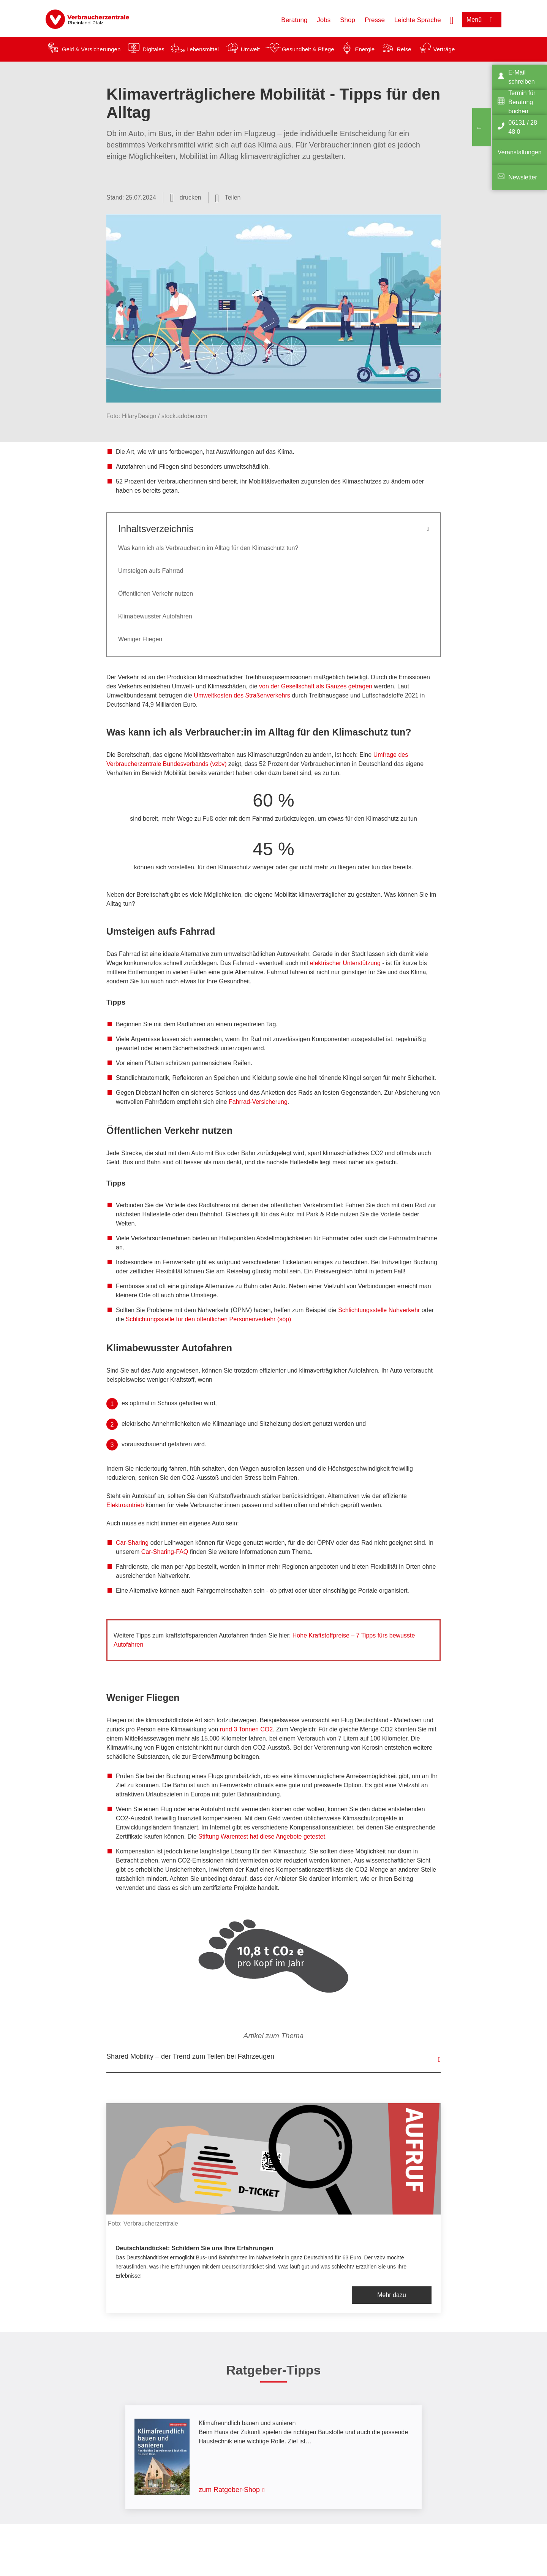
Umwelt (250, 49)
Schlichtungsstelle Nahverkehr (379, 1310)
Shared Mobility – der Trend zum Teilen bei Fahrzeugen (190, 2056)
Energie (365, 49)
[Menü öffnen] (481, 19)
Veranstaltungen (520, 152)
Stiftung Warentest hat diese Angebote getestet (261, 1836)
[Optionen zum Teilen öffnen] (228, 197)
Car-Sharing (132, 1542)
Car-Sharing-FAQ (164, 1552)
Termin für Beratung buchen (521, 102)
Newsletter (522, 177)
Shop (347, 20)
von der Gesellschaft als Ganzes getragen (315, 686)
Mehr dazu (391, 2295)
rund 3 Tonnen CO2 (246, 1729)
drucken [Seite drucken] (190, 197)
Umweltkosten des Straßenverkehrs (242, 695)
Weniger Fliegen (140, 639)
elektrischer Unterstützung (345, 963)
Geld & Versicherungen (91, 49)
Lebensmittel (203, 49)
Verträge (444, 49)
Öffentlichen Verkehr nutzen (155, 593)
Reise (404, 49)
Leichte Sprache (417, 20)
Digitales (153, 49)
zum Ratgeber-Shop (229, 2490)
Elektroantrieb (125, 1505)
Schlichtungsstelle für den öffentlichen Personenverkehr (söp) (208, 1319)
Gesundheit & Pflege (308, 49)
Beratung (294, 20)
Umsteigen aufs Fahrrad (150, 571)
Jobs (323, 20)
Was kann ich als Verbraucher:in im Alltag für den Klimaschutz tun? (208, 548)
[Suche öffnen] (452, 19)
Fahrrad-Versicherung (258, 1102)
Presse (375, 20)
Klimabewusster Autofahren (155, 616)
